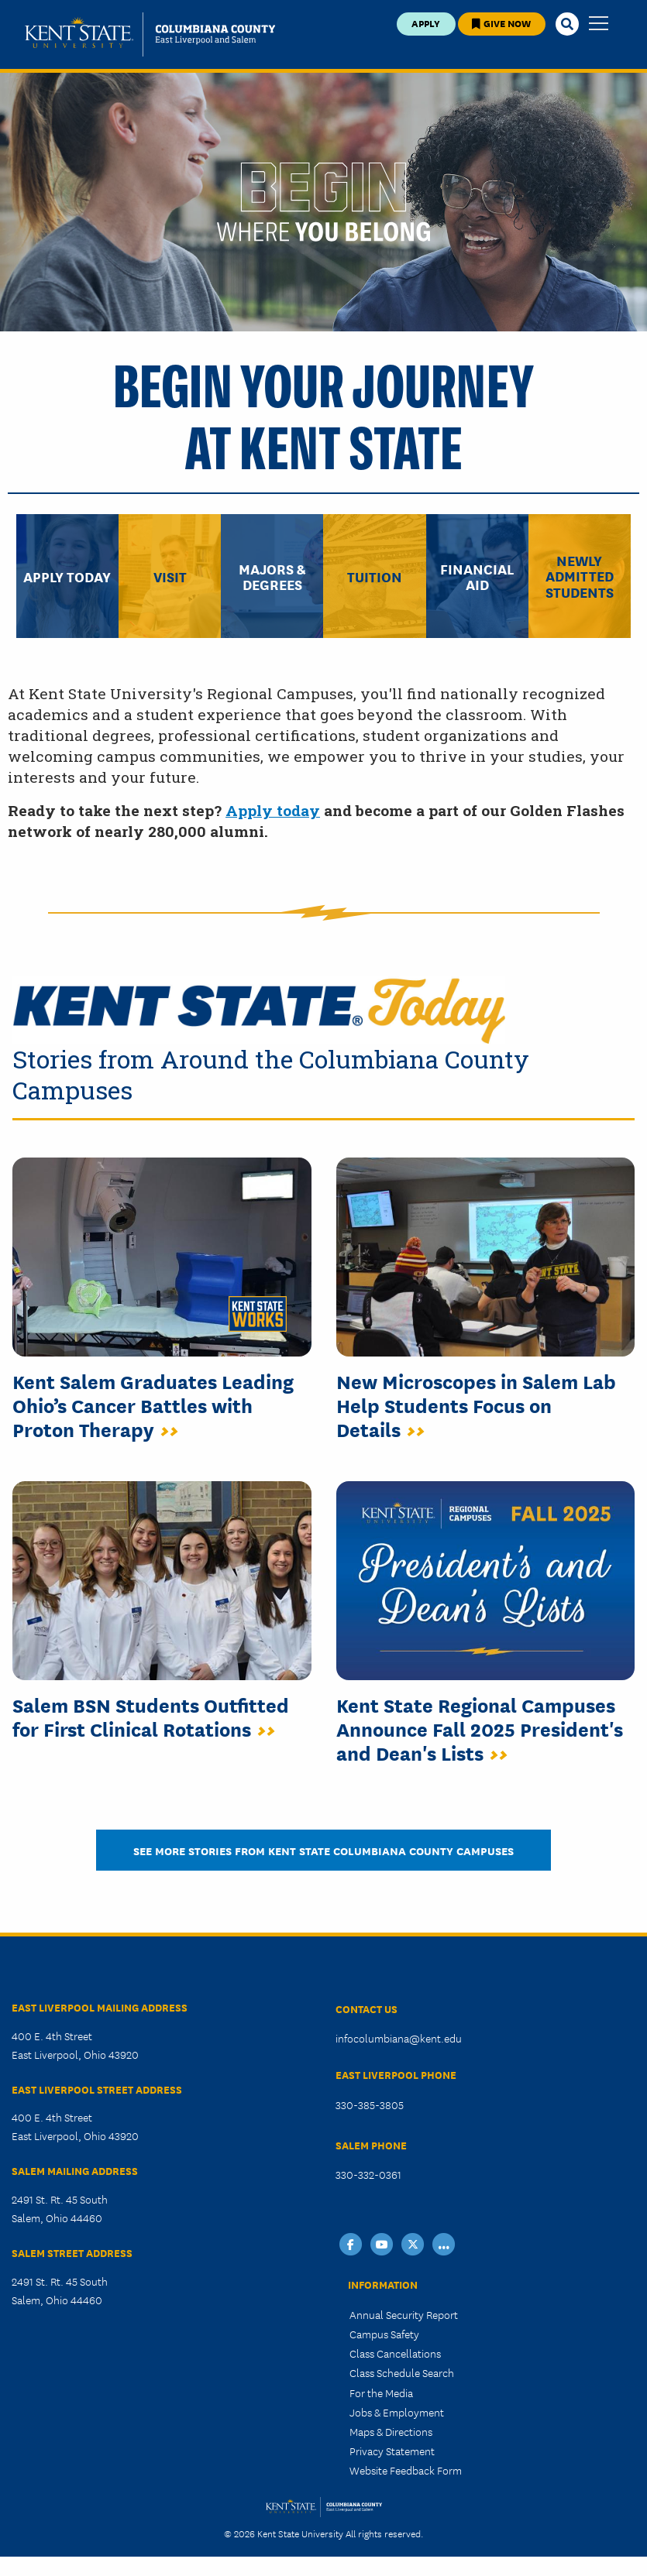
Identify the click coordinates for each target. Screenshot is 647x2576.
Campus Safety (384, 2333)
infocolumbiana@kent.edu (399, 2037)
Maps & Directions (390, 2431)
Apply (425, 23)
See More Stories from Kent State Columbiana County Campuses (323, 1850)
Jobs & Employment (396, 2411)
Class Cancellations (395, 2353)
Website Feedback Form (405, 2469)
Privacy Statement (392, 2450)
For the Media (381, 2392)
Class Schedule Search (401, 2372)
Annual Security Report (403, 2314)
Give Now (501, 23)
